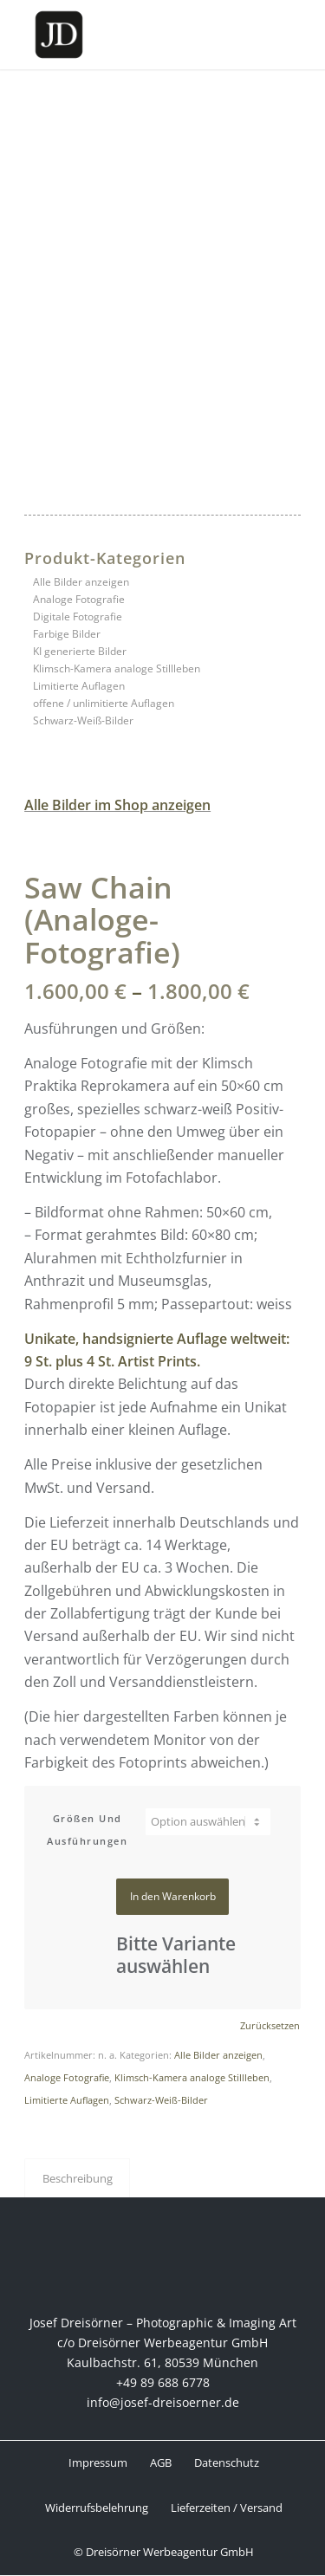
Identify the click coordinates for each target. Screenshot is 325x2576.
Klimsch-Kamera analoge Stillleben (116, 668)
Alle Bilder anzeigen (81, 581)
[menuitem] (97, 2463)
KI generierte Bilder (80, 651)
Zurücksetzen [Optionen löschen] (270, 2025)
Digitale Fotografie (77, 616)
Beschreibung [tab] (77, 2178)
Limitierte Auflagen (79, 685)
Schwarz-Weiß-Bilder (83, 720)
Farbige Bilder (67, 633)
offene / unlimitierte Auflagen (103, 703)
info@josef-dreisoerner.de (163, 2402)
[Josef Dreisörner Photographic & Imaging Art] (134, 34)
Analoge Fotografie (79, 599)
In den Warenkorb (173, 1896)
